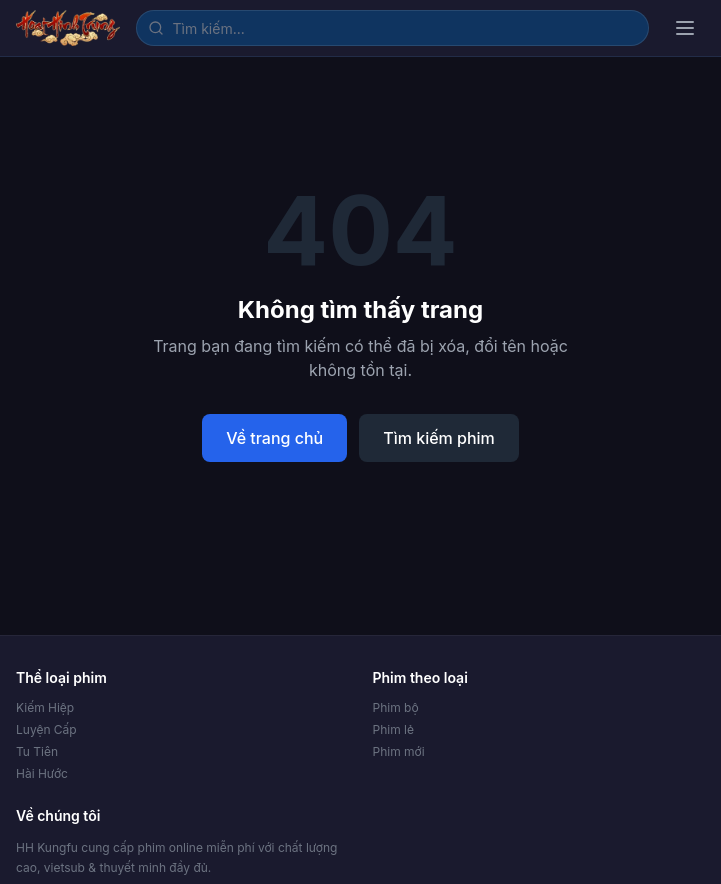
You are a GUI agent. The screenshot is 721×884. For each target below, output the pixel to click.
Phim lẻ (393, 729)
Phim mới (399, 751)
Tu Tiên (37, 751)
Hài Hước (42, 773)
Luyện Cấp (46, 729)
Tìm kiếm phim (439, 438)
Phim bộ (396, 707)
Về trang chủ (274, 438)
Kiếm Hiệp (45, 707)
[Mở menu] (685, 28)
